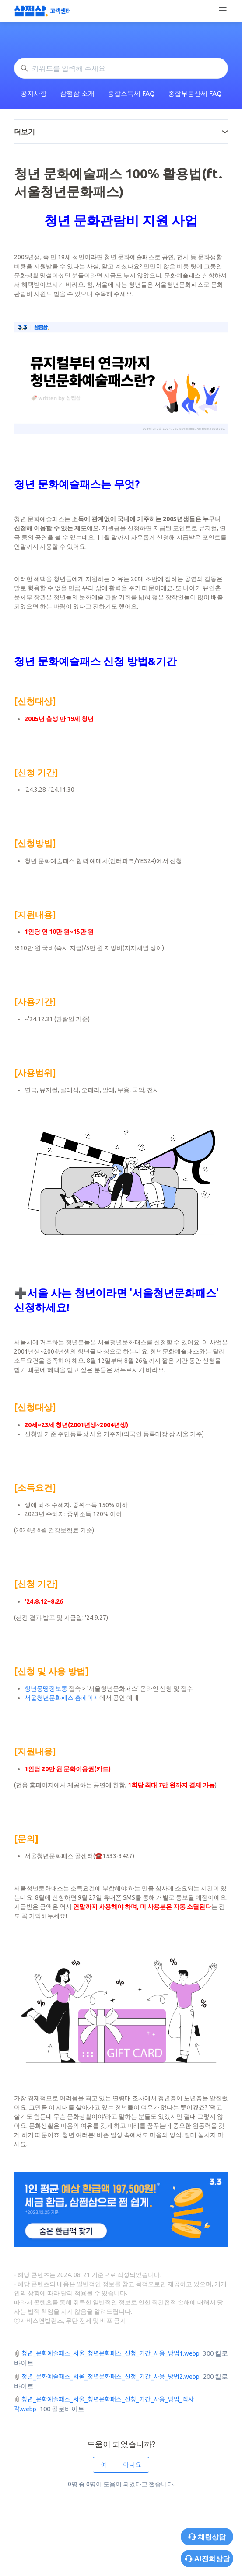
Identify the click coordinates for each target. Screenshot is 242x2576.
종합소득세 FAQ (131, 93)
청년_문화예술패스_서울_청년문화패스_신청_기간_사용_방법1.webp (110, 2353)
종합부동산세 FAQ (195, 93)
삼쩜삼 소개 (77, 93)
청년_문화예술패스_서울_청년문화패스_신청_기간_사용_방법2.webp (110, 2376)
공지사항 (34, 93)
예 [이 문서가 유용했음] (104, 2464)
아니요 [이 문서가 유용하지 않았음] (132, 2464)
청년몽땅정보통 (46, 1688)
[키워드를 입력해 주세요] (121, 68)
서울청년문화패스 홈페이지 (62, 1697)
